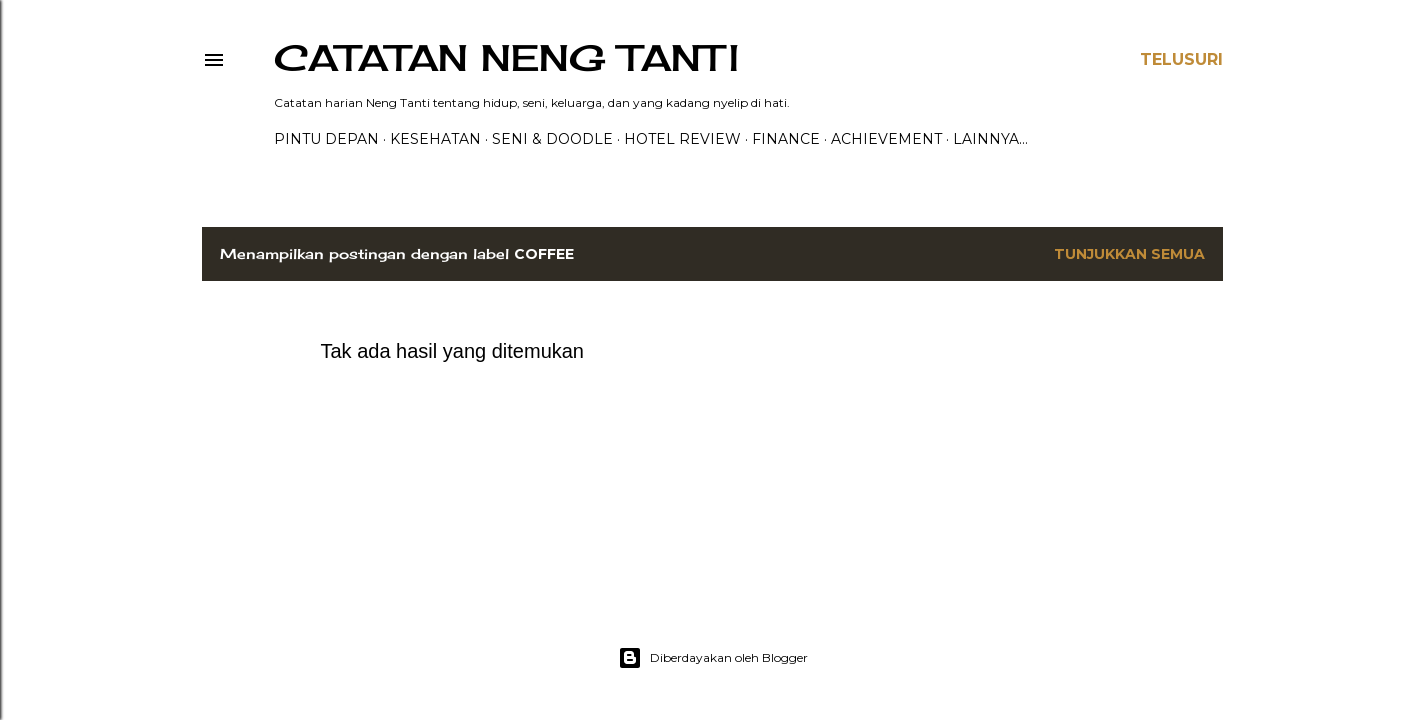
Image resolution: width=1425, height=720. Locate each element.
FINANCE (786, 139)
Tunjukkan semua (1129, 254)
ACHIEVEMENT (886, 139)
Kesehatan (435, 139)
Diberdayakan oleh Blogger (713, 658)
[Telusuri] (1181, 60)
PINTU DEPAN (326, 139)
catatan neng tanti (506, 58)
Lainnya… (990, 139)
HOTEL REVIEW (682, 139)
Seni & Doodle (552, 139)
